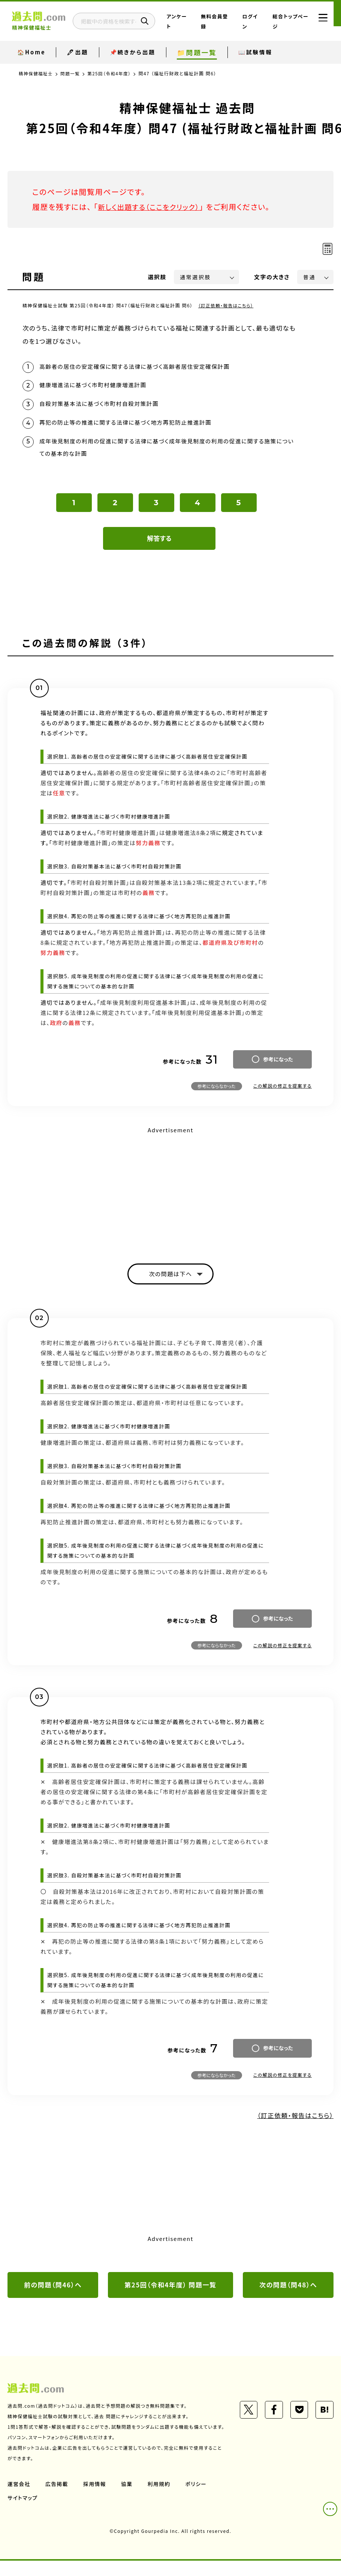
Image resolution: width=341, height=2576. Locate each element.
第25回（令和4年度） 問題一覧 (170, 2290)
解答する (159, 542)
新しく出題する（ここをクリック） (152, 206)
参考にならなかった (216, 1089)
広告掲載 (57, 2499)
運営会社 (19, 2499)
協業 (128, 2499)
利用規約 (160, 2499)
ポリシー (198, 2499)
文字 (272, 277)
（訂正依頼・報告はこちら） (227, 305)
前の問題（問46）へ (52, 2290)
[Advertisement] (170, 1191)
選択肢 (157, 277)
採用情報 (95, 2499)
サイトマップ (22, 2513)
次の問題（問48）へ (288, 2290)
